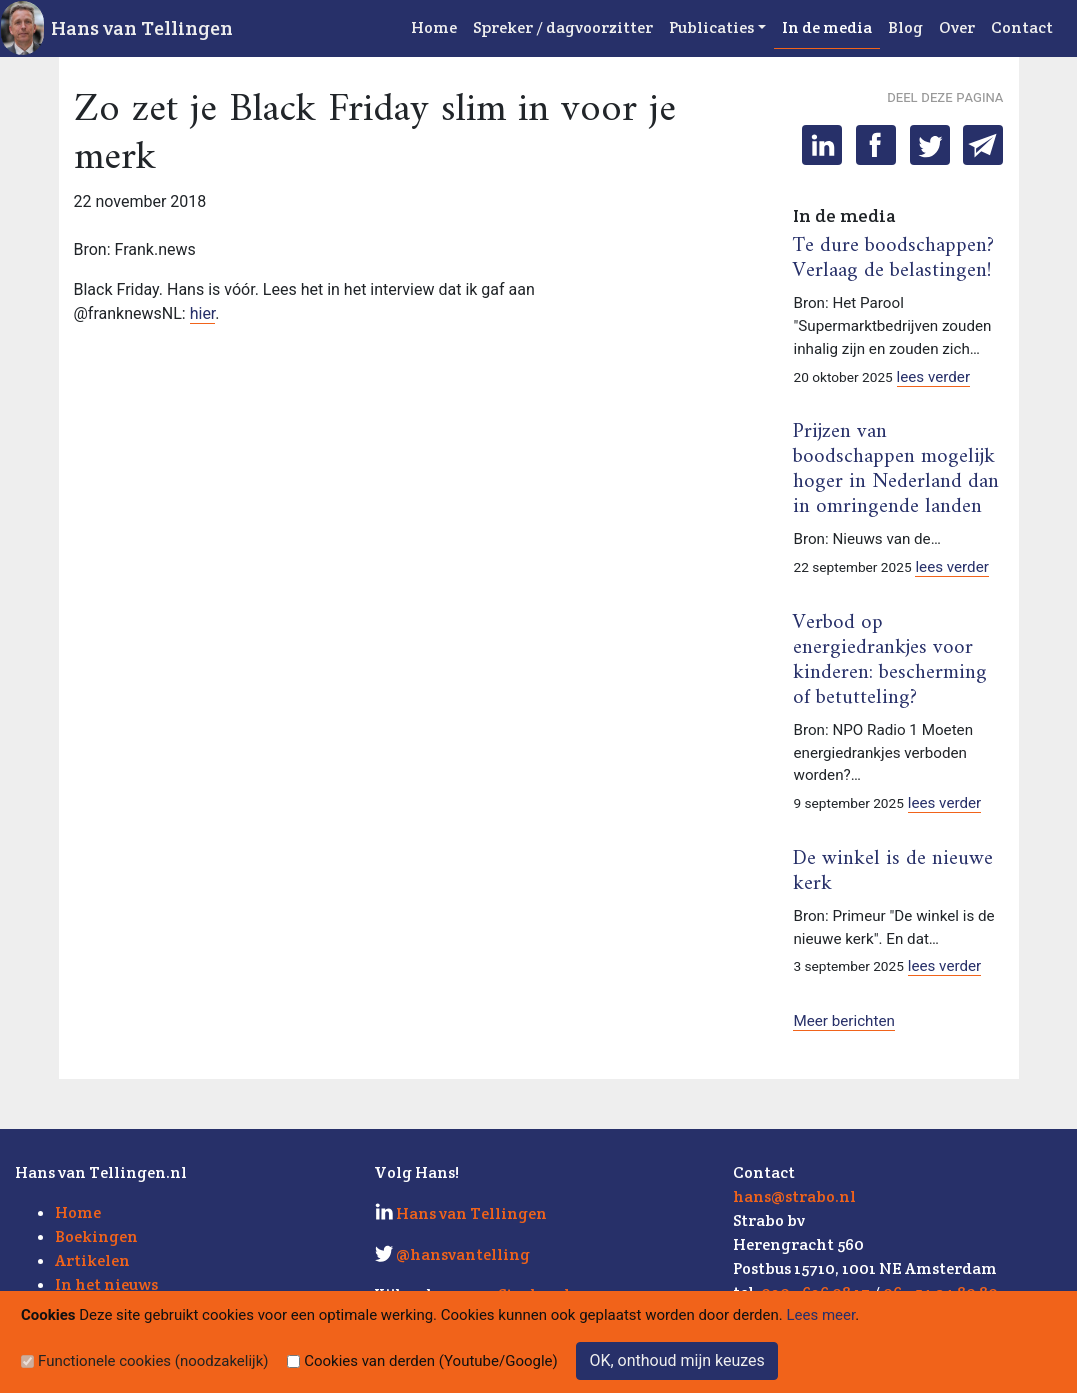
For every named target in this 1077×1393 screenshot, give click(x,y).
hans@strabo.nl (794, 1196)
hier (203, 313)
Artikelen (92, 1260)
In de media (827, 27)
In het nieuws (106, 1284)
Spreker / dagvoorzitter (563, 27)
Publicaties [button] (711, 27)
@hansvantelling (463, 1254)
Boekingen (96, 1236)
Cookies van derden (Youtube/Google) (431, 1361)
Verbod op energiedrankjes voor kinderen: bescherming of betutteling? (890, 660)
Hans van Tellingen (142, 28)
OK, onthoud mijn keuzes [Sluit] (676, 1360)
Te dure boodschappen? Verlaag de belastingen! (893, 258)
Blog (905, 27)
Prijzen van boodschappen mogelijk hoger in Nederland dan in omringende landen (896, 469)
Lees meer (821, 1315)
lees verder (934, 377)
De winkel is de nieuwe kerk (893, 871)
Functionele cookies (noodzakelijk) (153, 1361)
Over (957, 27)
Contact (1022, 27)
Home (434, 27)
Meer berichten (843, 1021)
